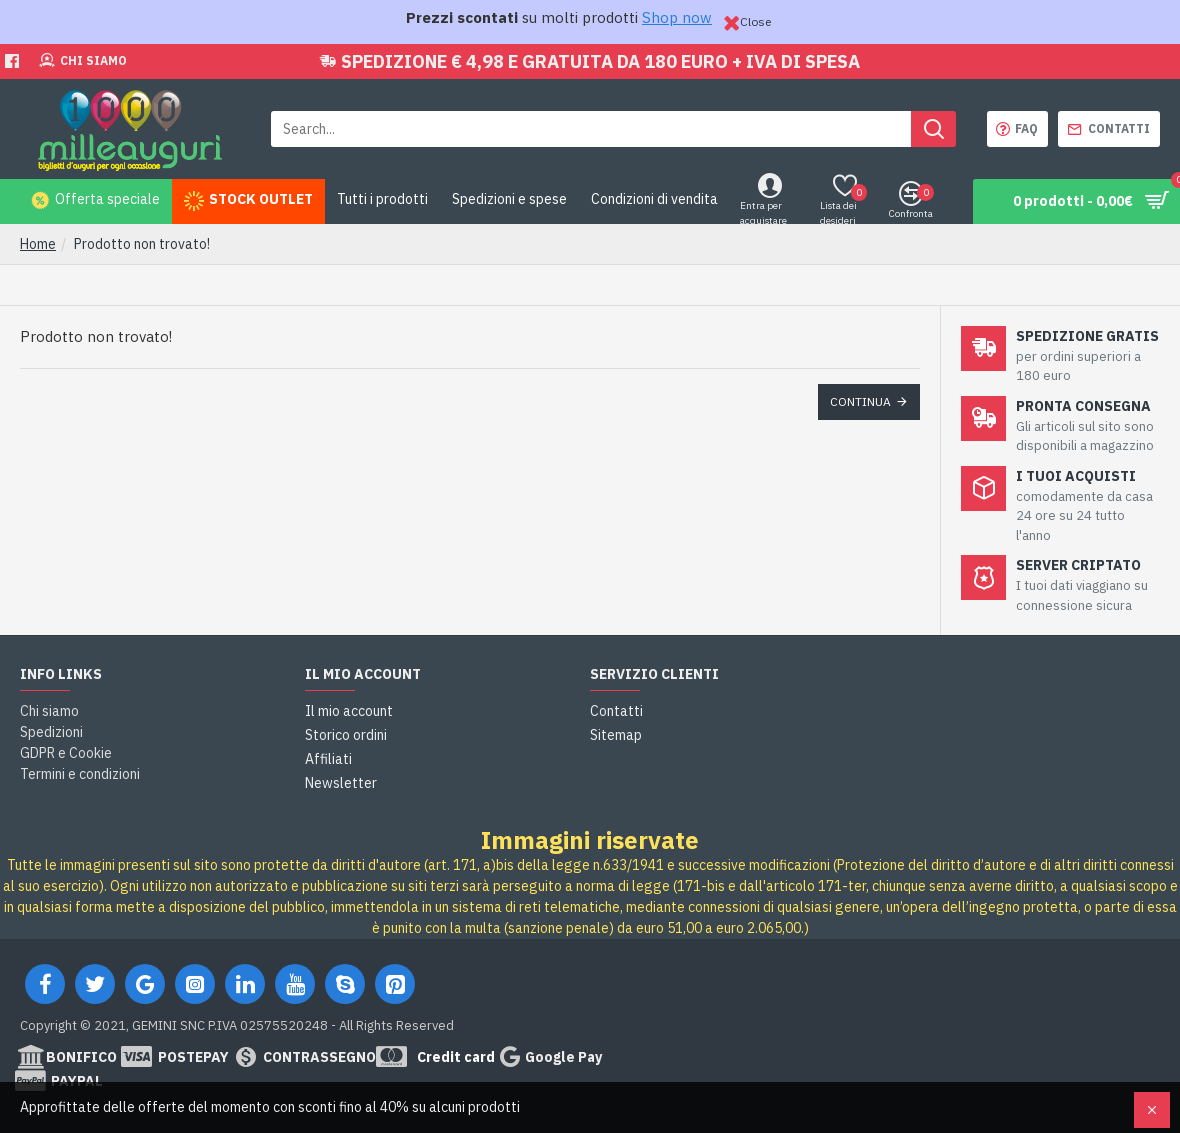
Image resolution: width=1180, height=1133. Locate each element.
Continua (860, 401)
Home (38, 244)
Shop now (677, 17)
